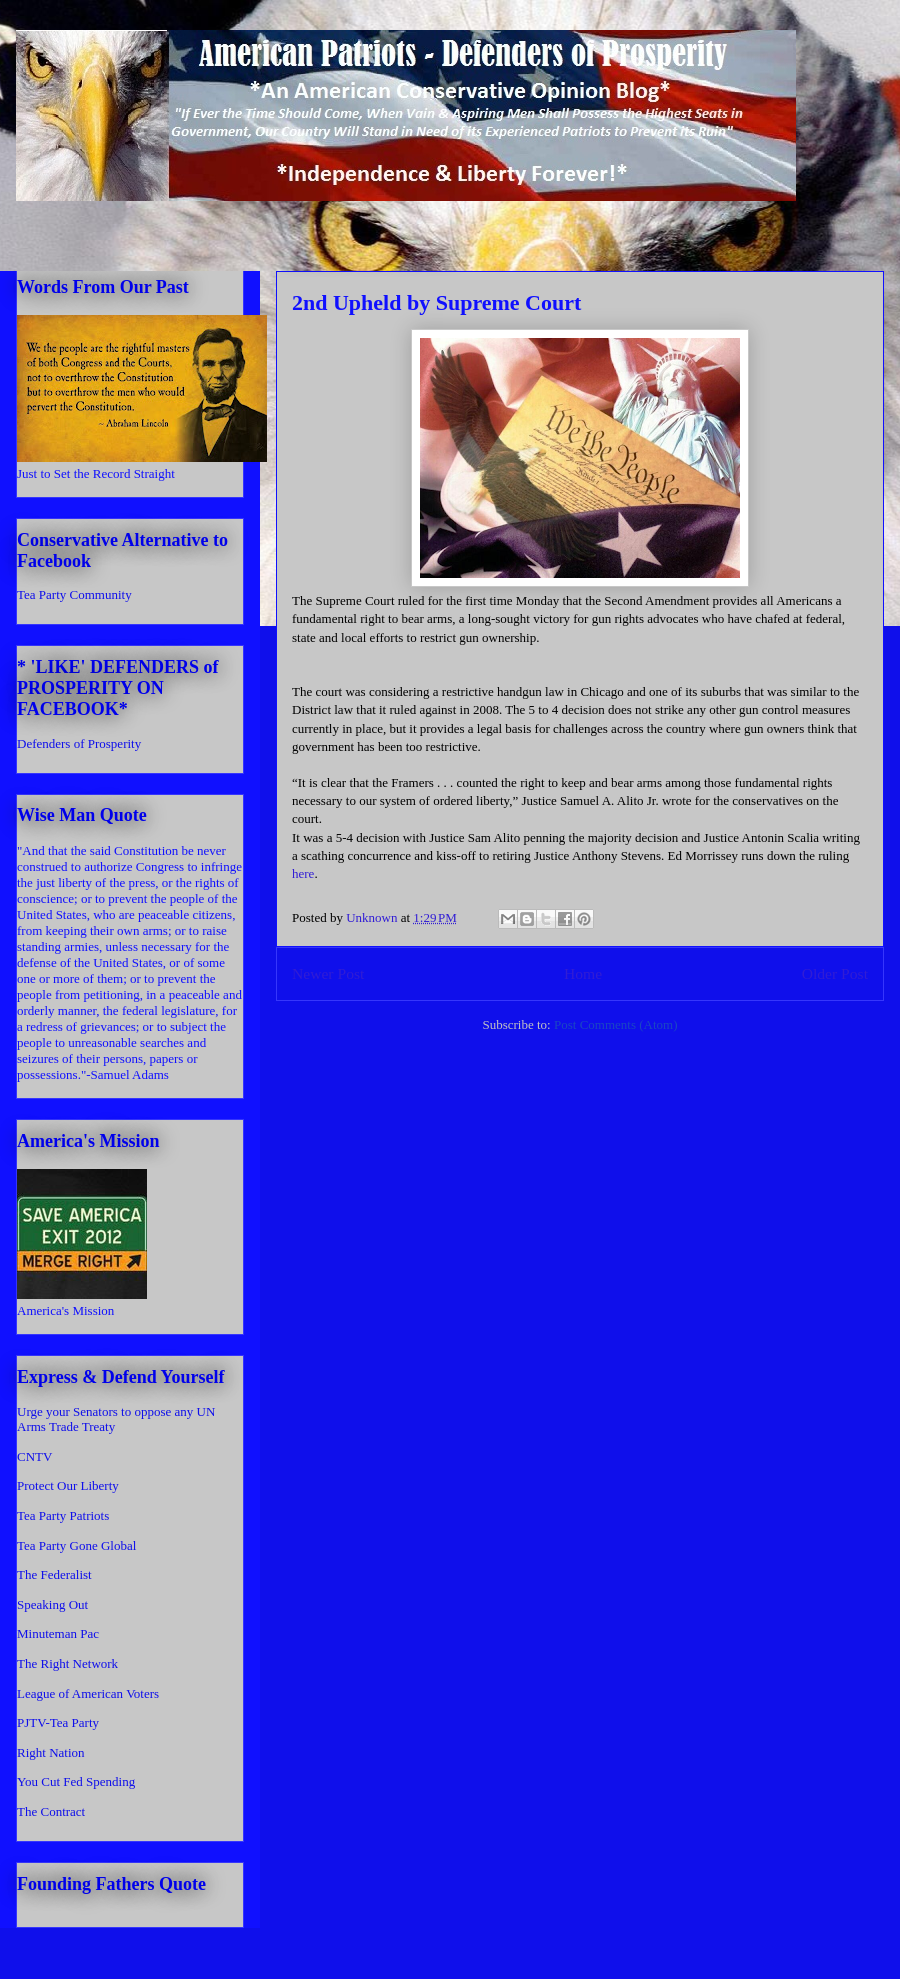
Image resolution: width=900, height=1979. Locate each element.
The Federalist (54, 1574)
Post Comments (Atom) (616, 1024)
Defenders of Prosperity (79, 743)
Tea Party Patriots (63, 1515)
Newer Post (328, 973)
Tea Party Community (74, 594)
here (303, 873)
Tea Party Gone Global (76, 1545)
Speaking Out (52, 1604)
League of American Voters (88, 1693)
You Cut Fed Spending (76, 1781)
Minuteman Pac (58, 1633)
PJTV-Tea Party (58, 1722)
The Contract (51, 1811)
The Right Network (67, 1663)
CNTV (34, 1456)
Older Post (835, 973)
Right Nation (51, 1752)
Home (583, 973)
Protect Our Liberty (68, 1485)
